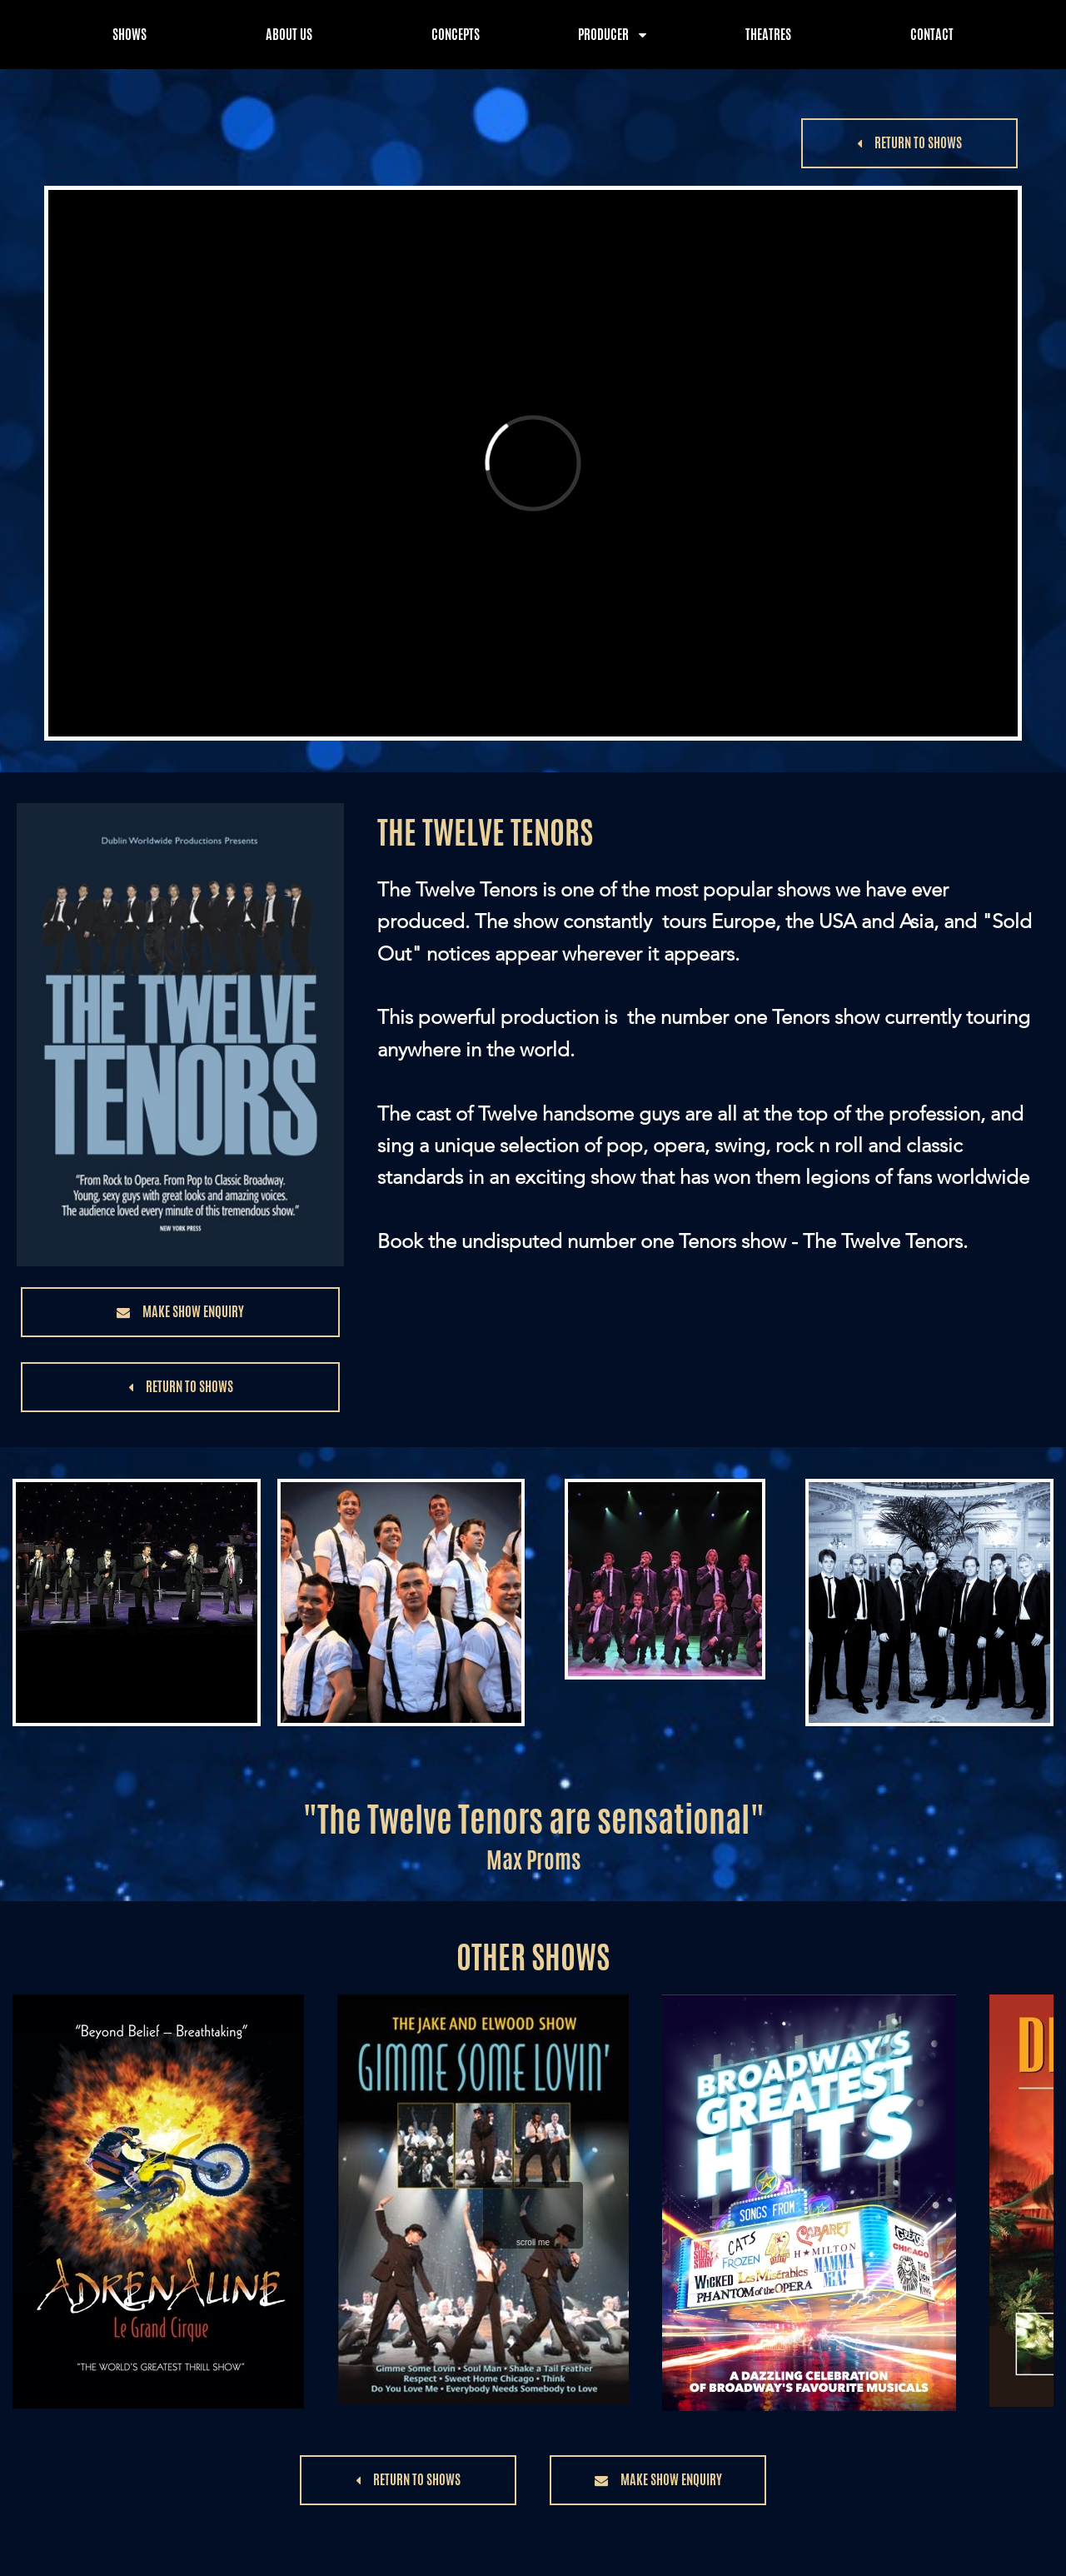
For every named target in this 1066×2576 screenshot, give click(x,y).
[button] (909, 143)
